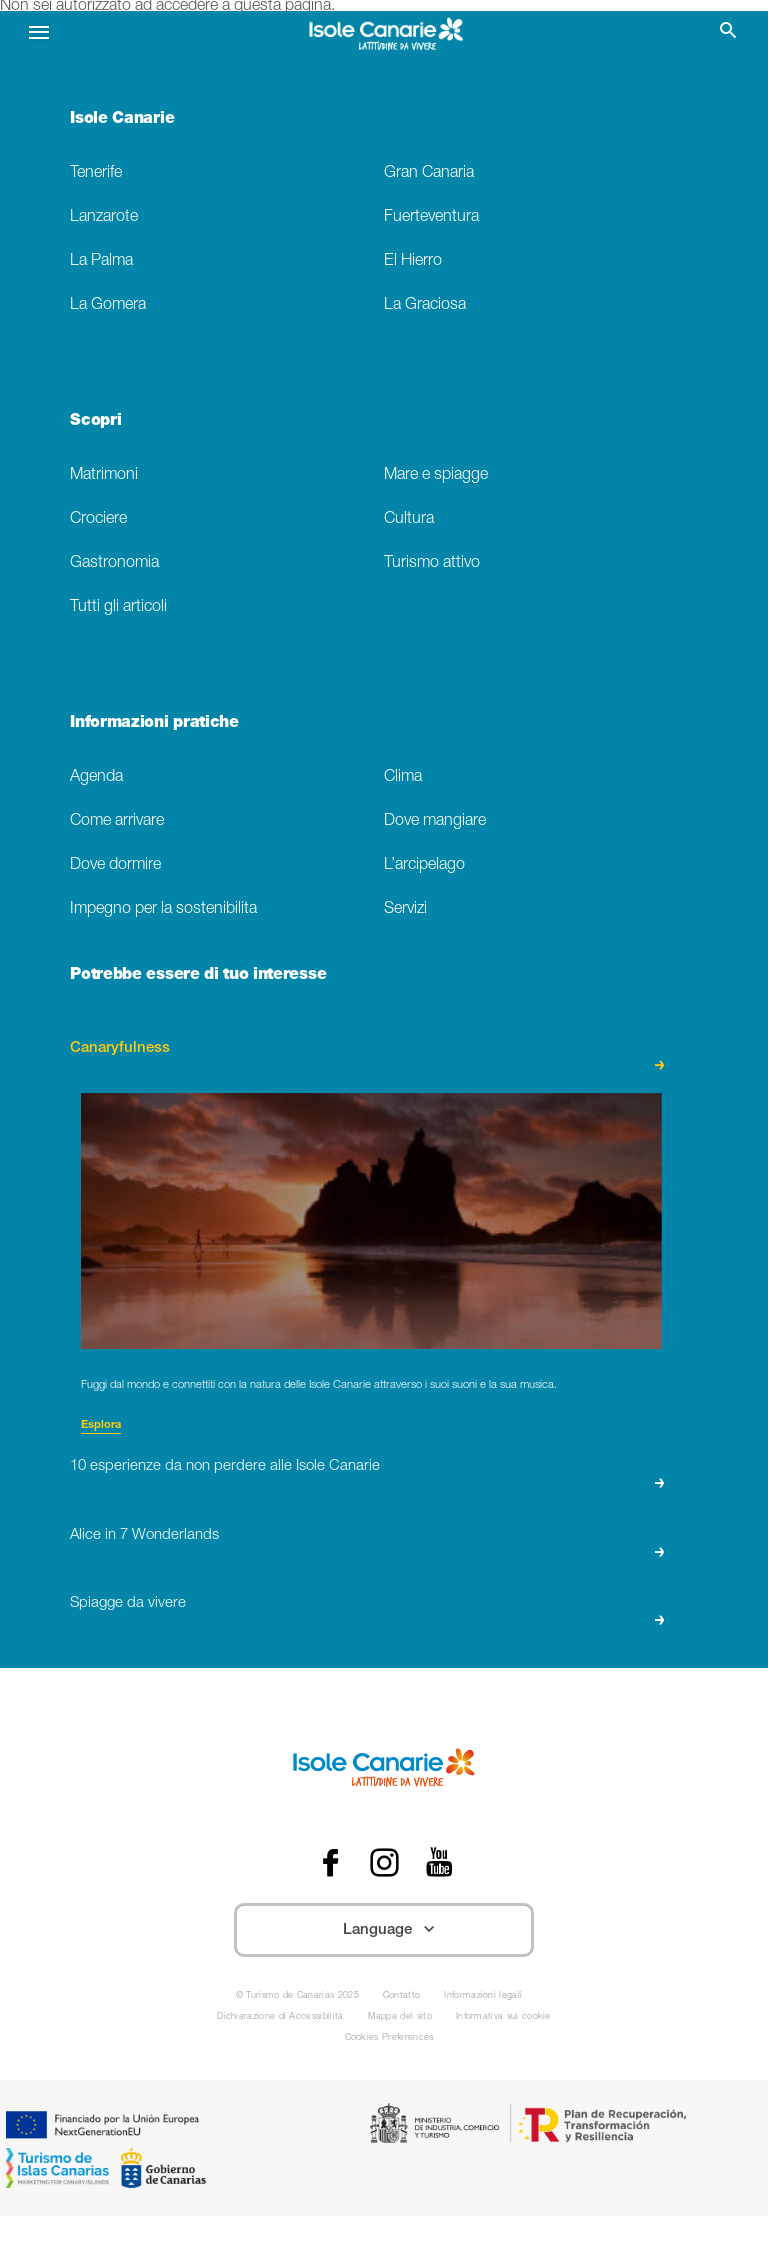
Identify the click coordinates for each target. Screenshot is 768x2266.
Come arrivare (117, 821)
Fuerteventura (431, 217)
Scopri (95, 422)
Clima (403, 777)
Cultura (409, 519)
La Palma (101, 261)
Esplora (101, 1425)
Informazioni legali (483, 1996)
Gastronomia (114, 563)
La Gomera (108, 305)
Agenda (96, 777)
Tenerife (96, 173)
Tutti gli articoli (118, 607)
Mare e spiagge (436, 475)
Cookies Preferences (389, 2038)
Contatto (402, 1996)
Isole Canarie (122, 120)
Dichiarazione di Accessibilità (280, 2017)
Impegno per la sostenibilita (163, 909)
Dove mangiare (435, 821)
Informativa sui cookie (503, 2017)
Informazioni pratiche (154, 724)
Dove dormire (115, 865)
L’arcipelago (424, 865)
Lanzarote (104, 217)
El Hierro (413, 261)
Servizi (405, 909)
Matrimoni (104, 475)
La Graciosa (425, 305)
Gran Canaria (429, 173)
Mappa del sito (400, 2017)
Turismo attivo (432, 563)
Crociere (98, 519)
